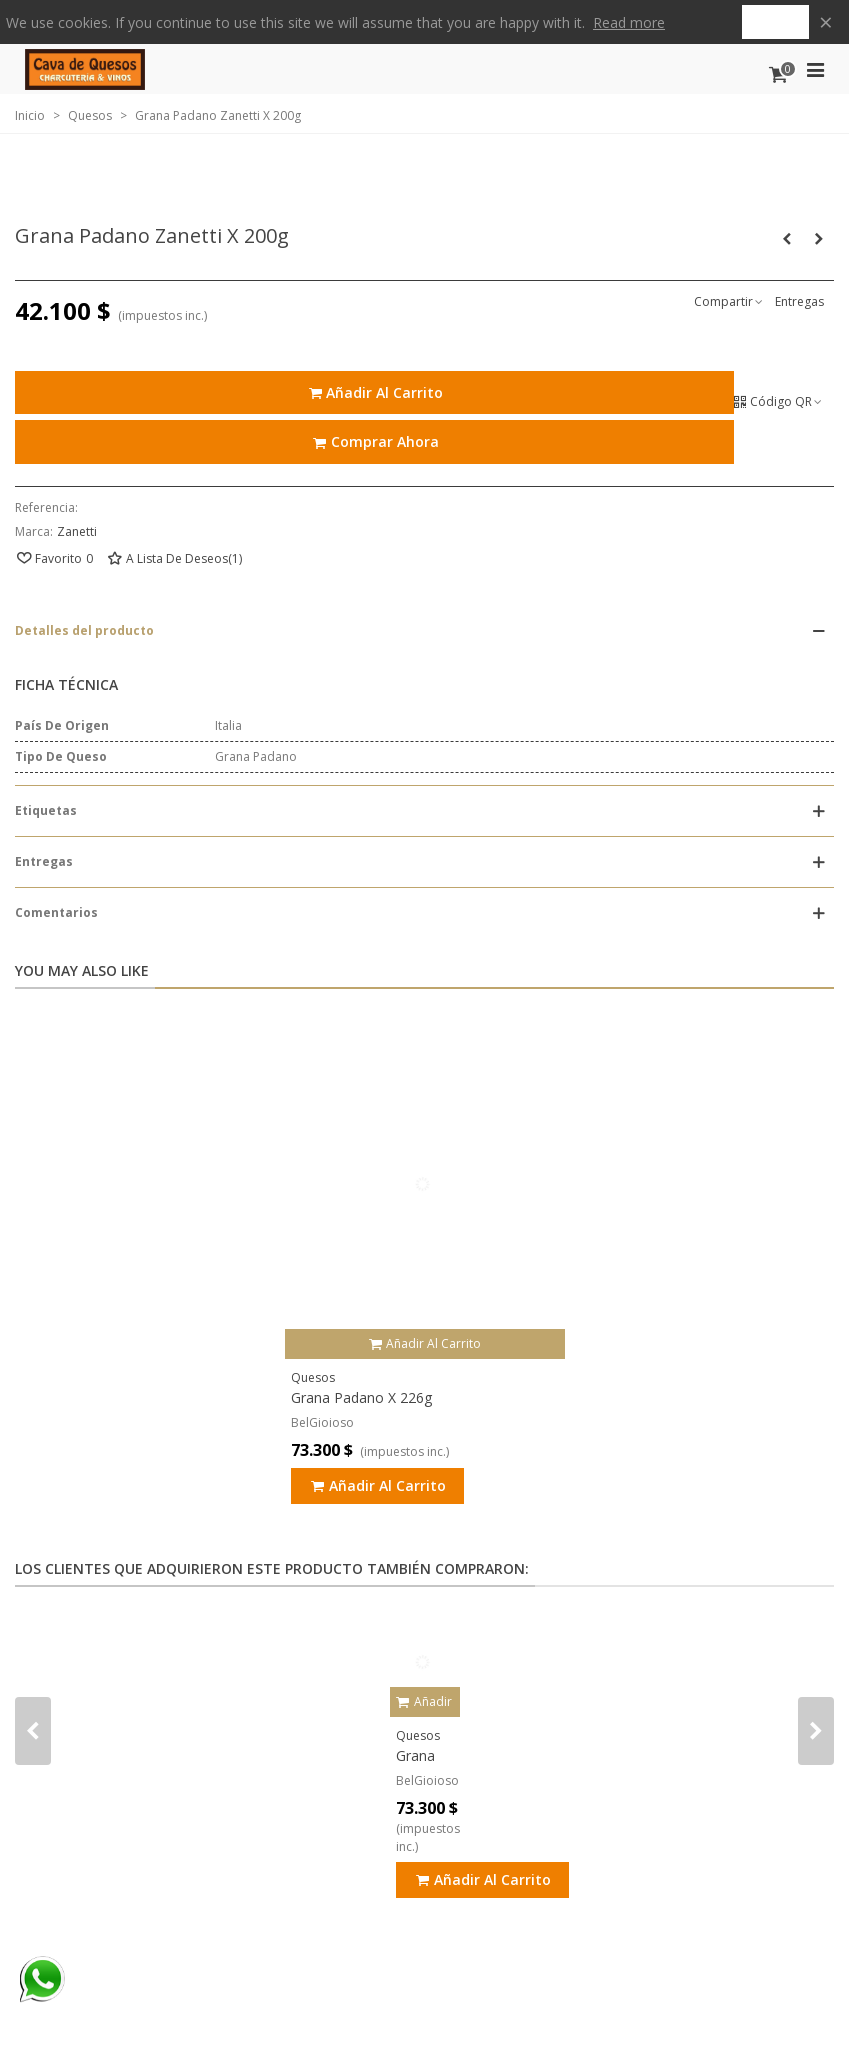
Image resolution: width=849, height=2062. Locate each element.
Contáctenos (510, 192)
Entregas (799, 301)
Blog (418, 192)
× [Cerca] (826, 21)
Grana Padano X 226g (361, 1397)
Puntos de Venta (200, 192)
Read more (629, 22)
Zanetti (77, 531)
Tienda (80, 192)
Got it (775, 21)
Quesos (313, 1377)
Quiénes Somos (330, 192)
